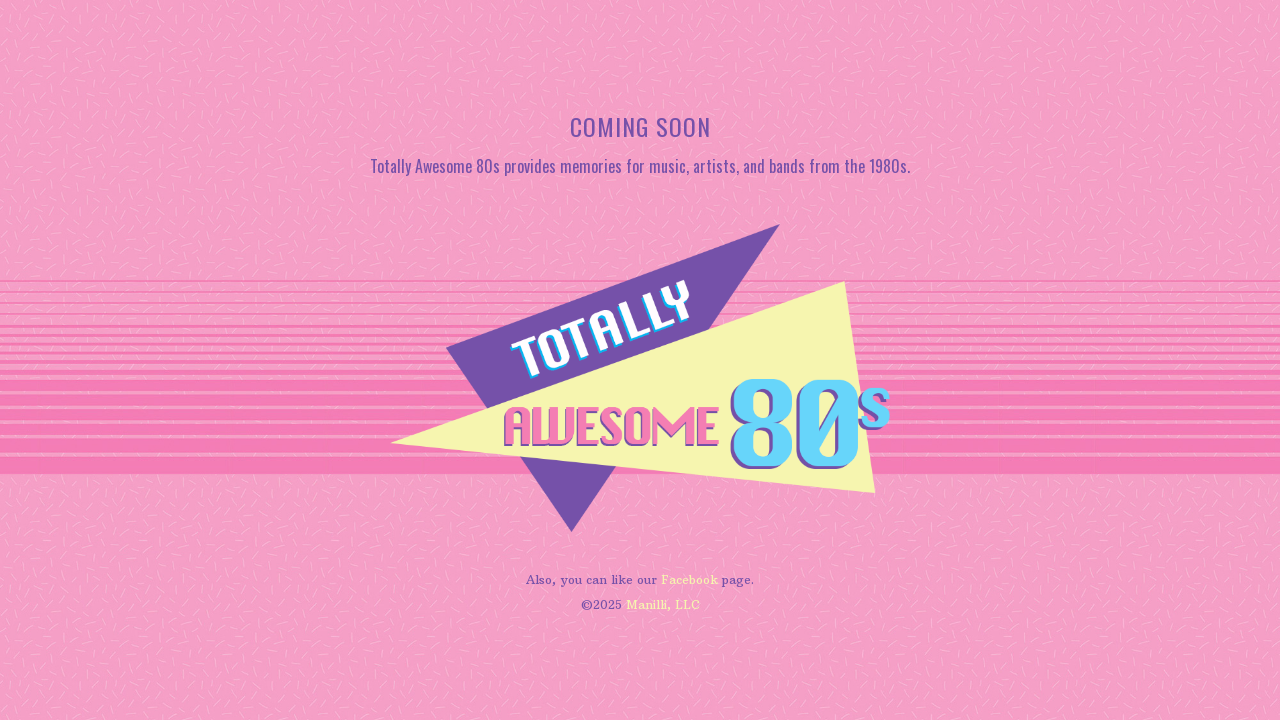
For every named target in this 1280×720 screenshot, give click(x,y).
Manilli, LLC (663, 604)
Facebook (689, 579)
